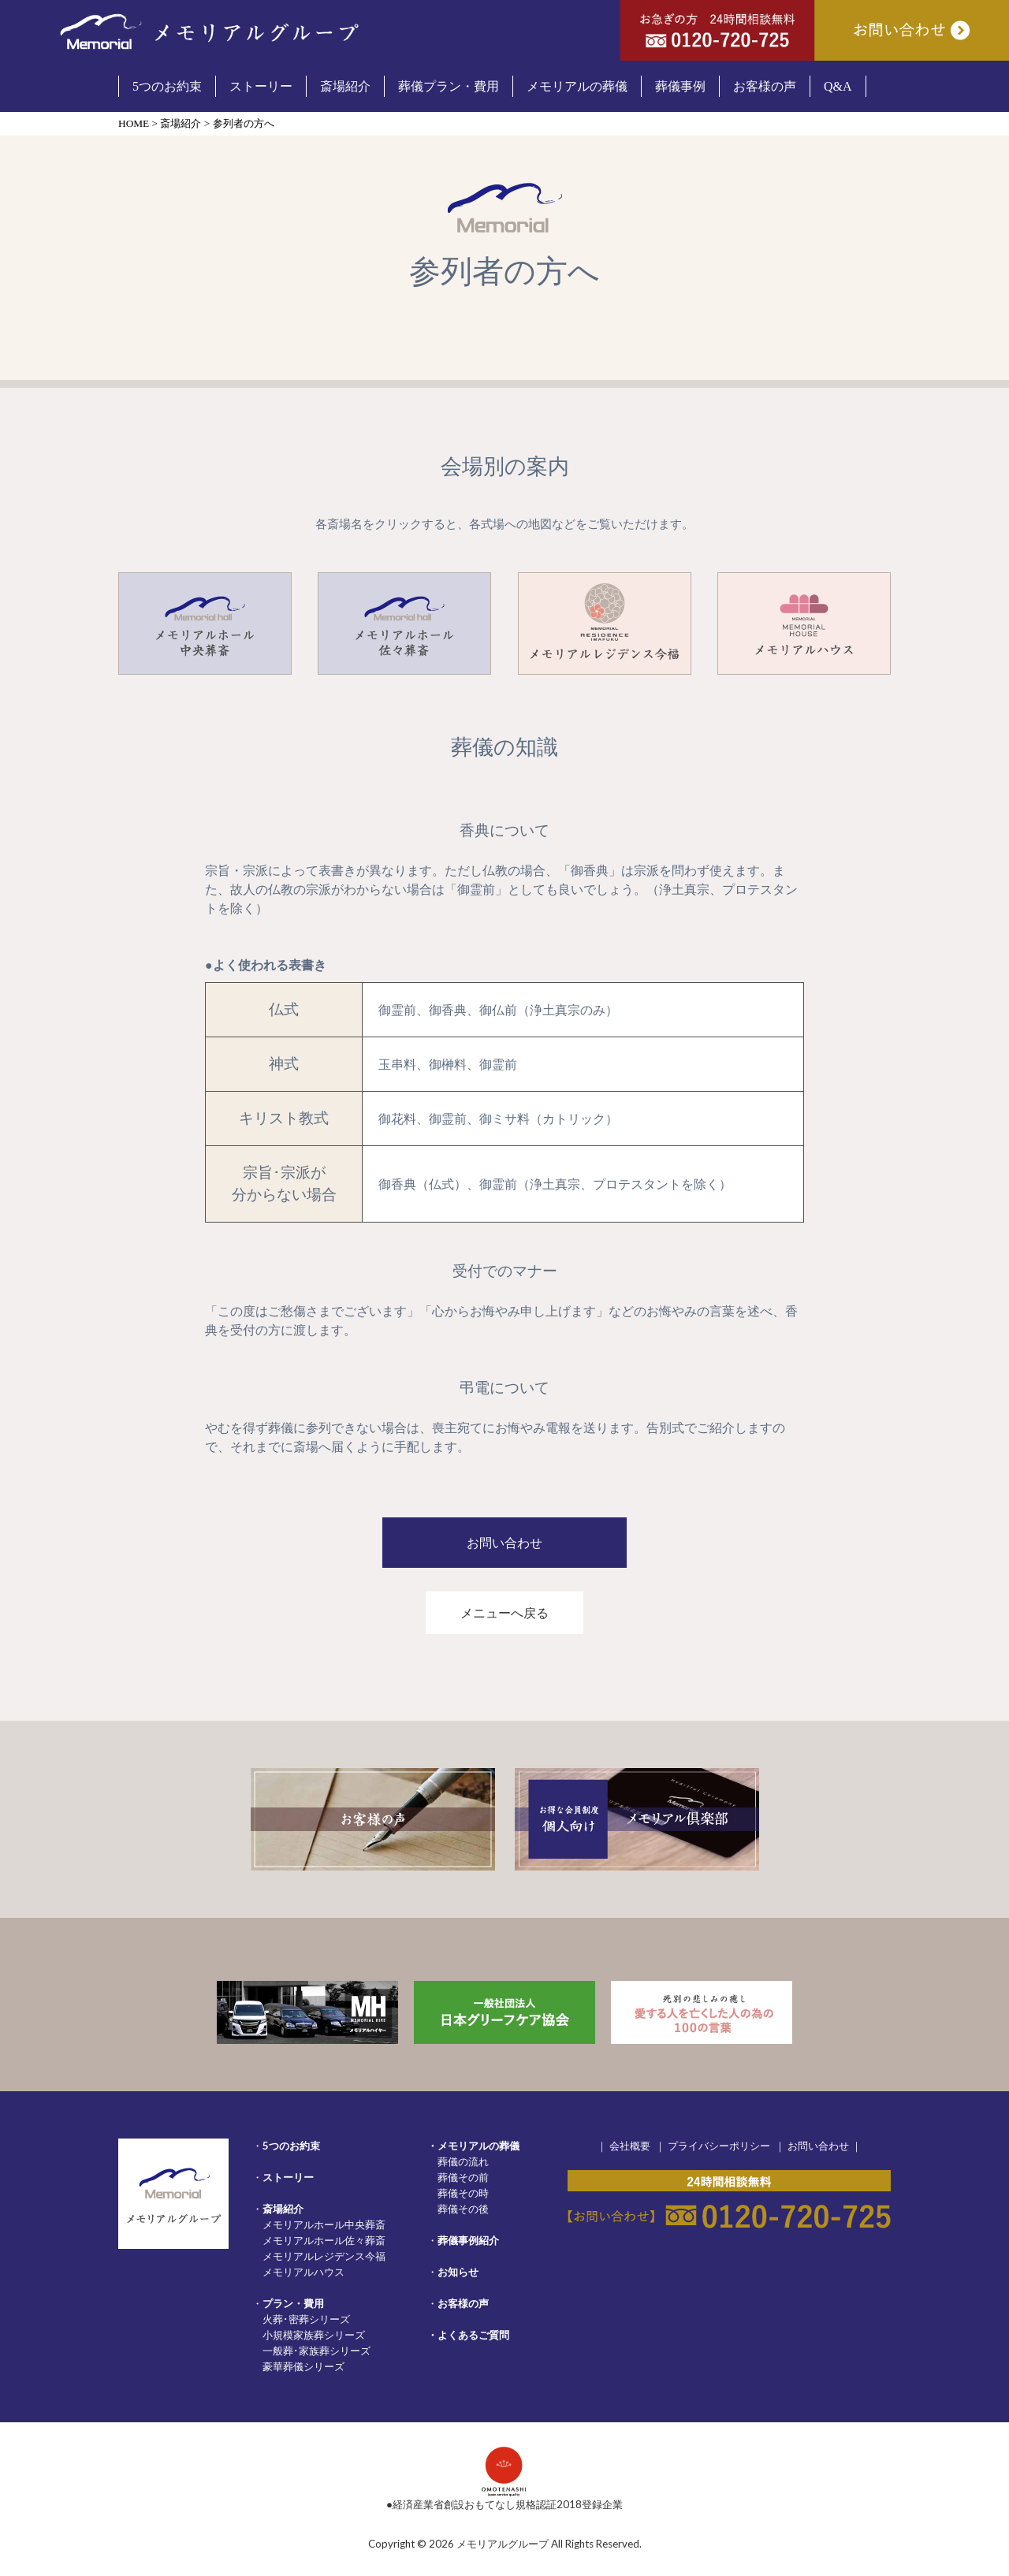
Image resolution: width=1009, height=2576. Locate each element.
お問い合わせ (818, 2145)
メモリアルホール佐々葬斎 (323, 2240)
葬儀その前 (463, 2177)
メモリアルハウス (303, 2271)
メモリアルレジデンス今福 (323, 2256)
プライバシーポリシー (719, 2145)
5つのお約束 (291, 2145)
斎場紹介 (282, 2208)
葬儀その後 (463, 2208)
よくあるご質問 (473, 2334)
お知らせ (457, 2271)
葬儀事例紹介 (468, 2240)
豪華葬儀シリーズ (303, 2366)
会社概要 (629, 2145)
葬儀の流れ (463, 2161)
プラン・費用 (293, 2303)
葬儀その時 (463, 2193)
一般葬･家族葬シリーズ (316, 2350)
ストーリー (288, 2177)
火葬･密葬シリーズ (306, 2319)
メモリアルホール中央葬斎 (323, 2224)
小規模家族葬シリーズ (313, 2334)
